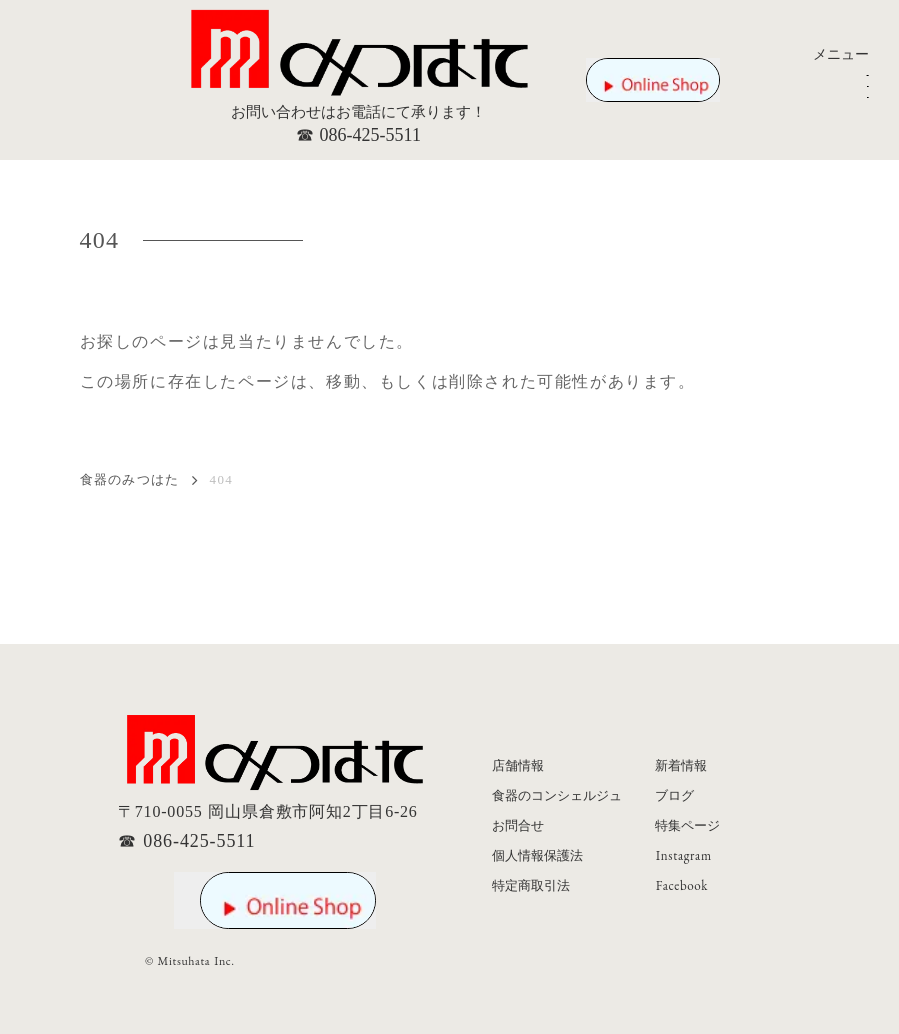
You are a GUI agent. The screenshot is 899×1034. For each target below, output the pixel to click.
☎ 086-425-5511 (358, 135)
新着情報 (681, 765)
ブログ (674, 795)
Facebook (682, 885)
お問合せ (518, 825)
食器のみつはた (130, 480)
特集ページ (687, 825)
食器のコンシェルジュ (557, 795)
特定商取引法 (531, 885)
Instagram (684, 855)
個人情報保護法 (537, 855)
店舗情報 (518, 765)
